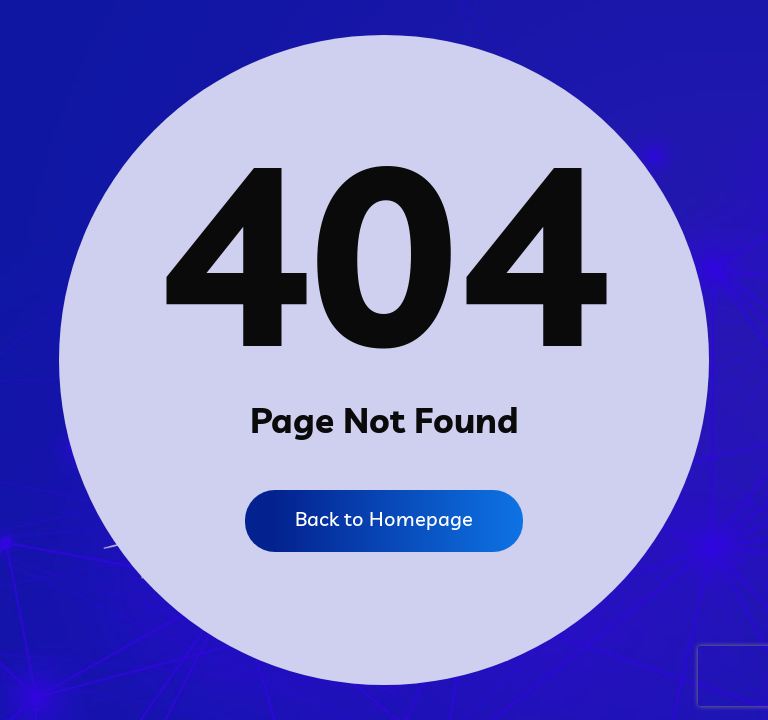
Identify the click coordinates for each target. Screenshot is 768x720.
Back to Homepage (384, 518)
